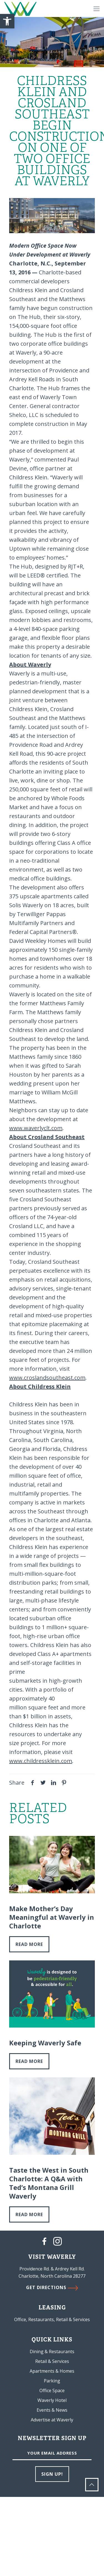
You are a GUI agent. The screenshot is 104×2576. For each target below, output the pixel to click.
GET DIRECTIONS (52, 2287)
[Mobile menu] (96, 8)
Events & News (52, 2410)
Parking (52, 2381)
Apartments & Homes (52, 2371)
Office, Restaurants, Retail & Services (52, 2319)
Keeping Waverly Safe (45, 2042)
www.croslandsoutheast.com (47, 1377)
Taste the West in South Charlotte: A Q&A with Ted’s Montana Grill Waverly (48, 2183)
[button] (7, 21)
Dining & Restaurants (52, 2351)
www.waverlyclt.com (35, 1128)
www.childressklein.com (40, 1761)
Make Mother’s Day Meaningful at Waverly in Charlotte (51, 1917)
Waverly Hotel (52, 2400)
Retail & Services (52, 2361)
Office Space (52, 2390)
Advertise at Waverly (52, 2420)
